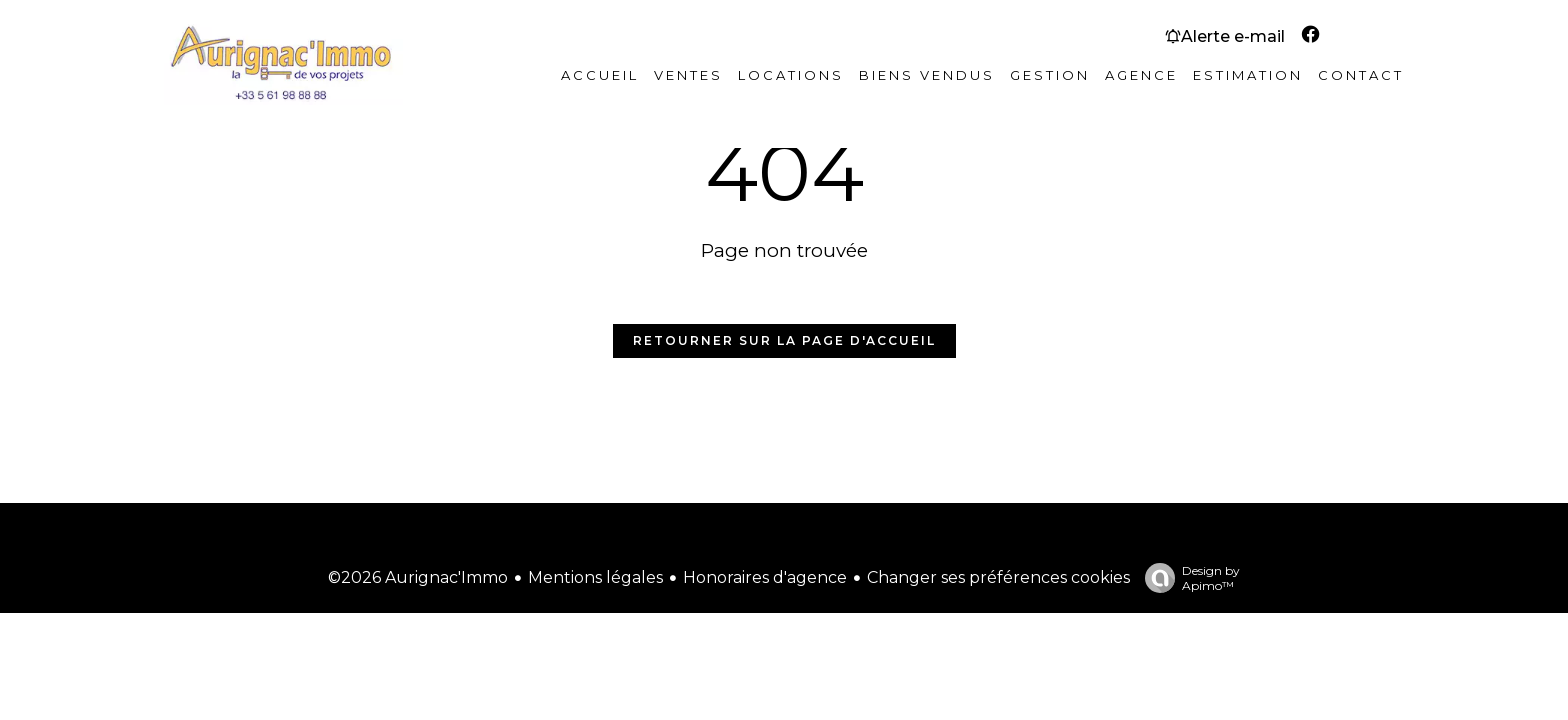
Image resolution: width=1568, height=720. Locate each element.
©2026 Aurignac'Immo (418, 577)
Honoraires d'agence (765, 577)
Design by (1187, 578)
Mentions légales (595, 577)
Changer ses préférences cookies (998, 577)
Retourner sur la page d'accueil (784, 340)
